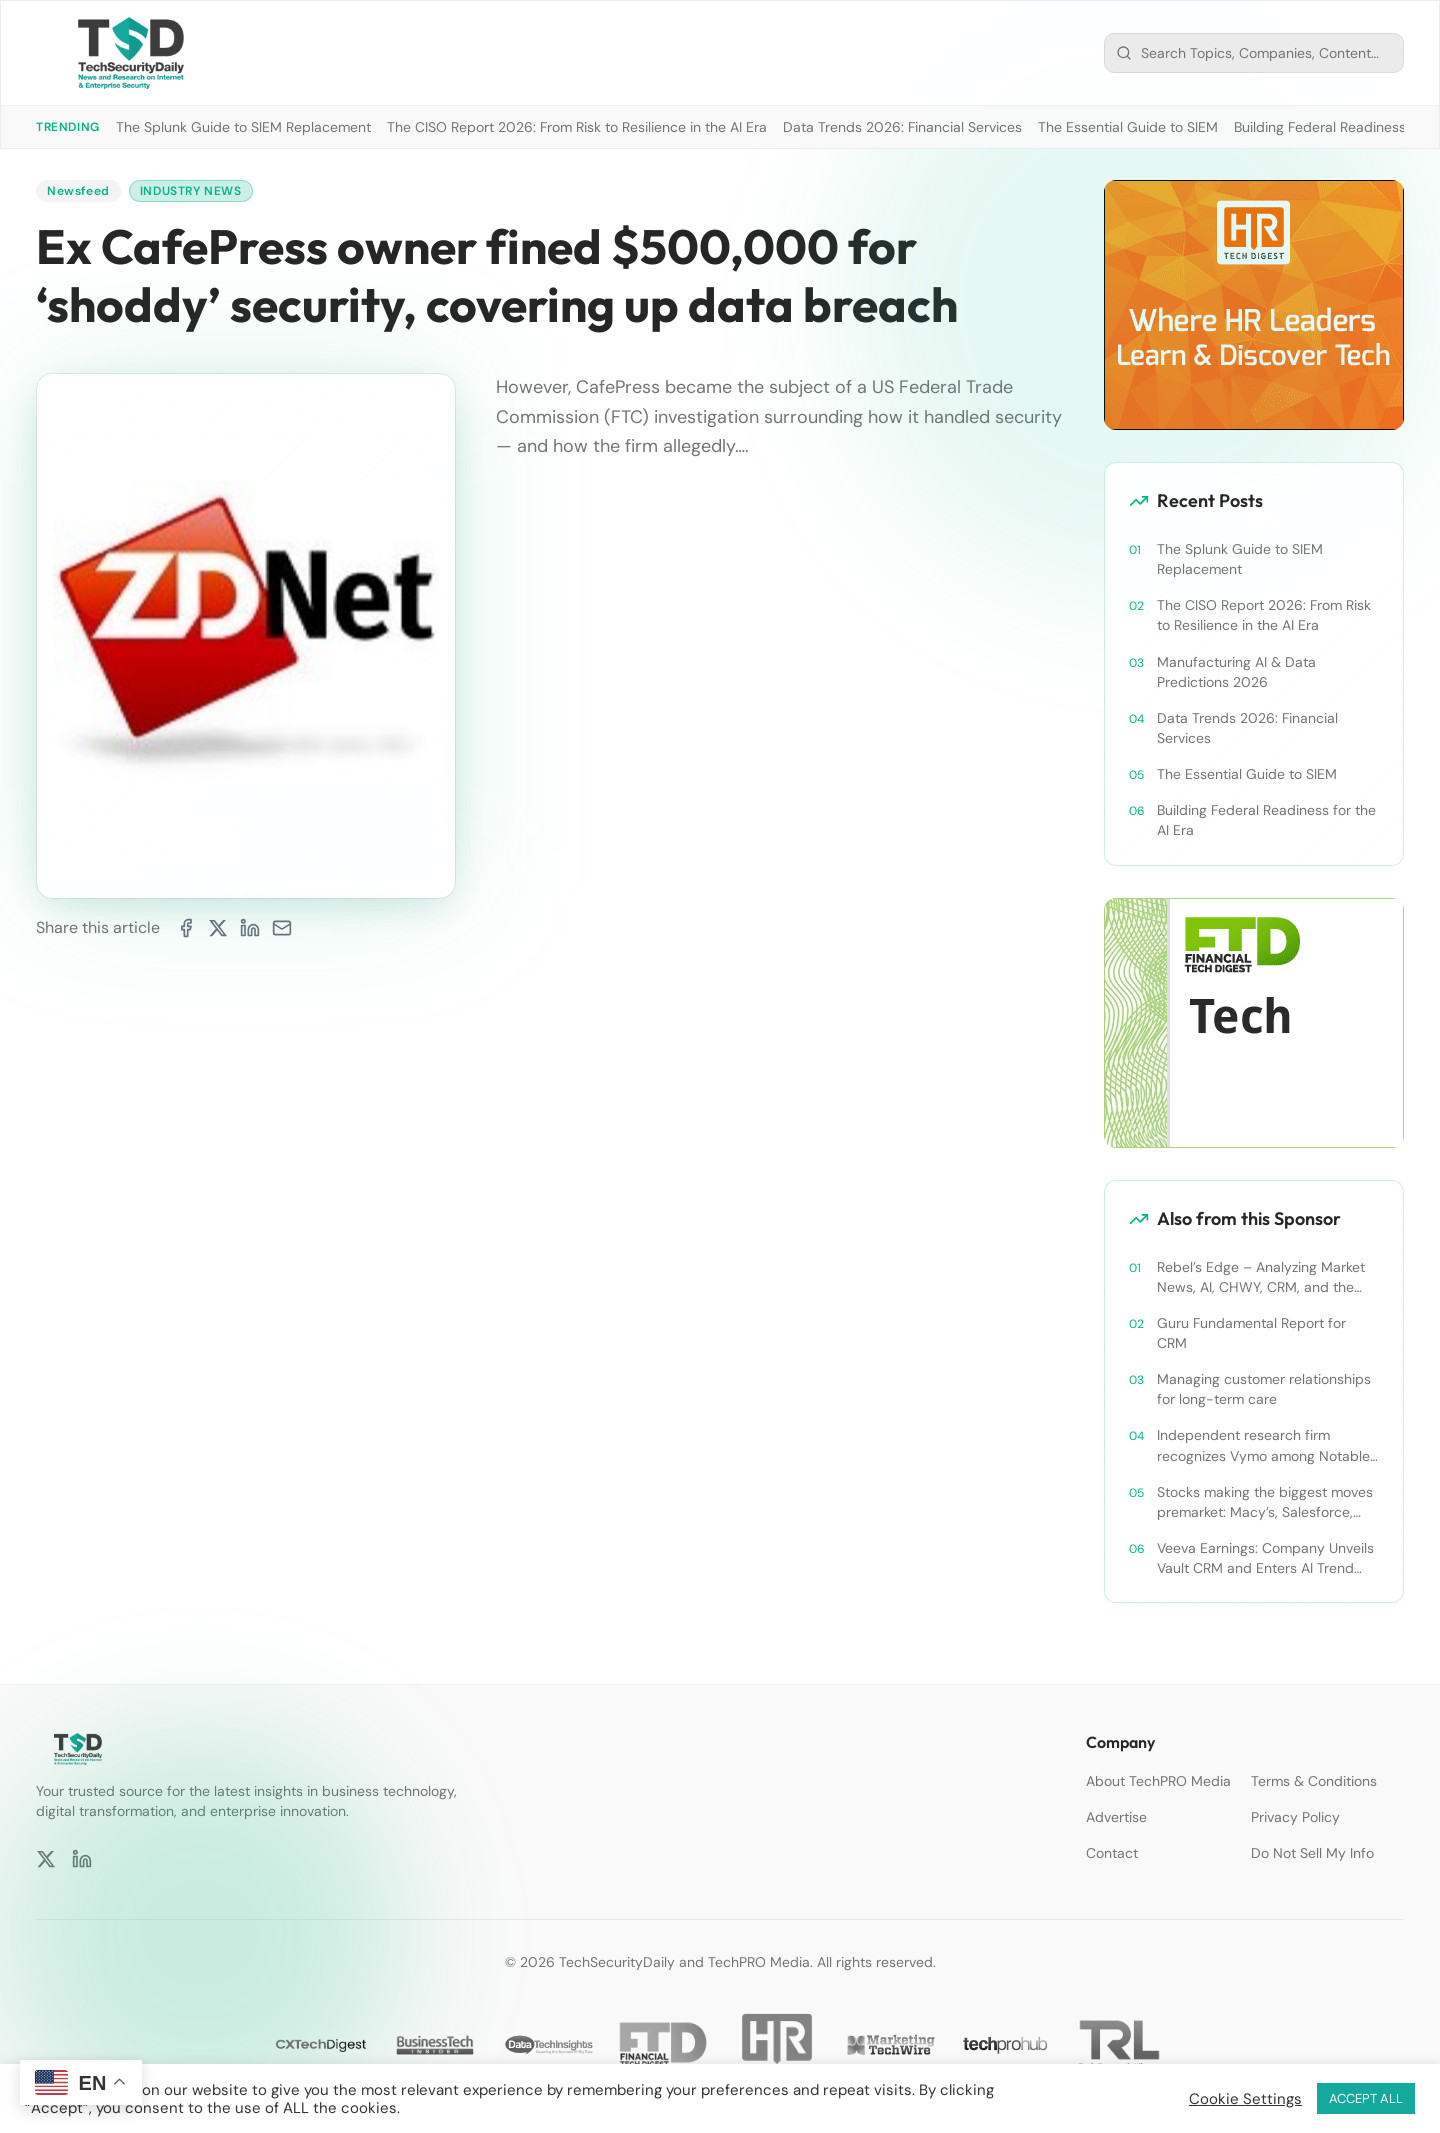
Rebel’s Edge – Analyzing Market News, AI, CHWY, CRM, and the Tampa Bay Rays (1261, 1277)
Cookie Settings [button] (1245, 2099)
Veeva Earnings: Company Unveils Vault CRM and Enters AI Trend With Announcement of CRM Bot (1265, 1558)
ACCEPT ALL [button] (1366, 2098)
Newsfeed (78, 191)
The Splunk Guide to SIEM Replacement (243, 127)
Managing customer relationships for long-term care (1264, 1389)
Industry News (191, 191)
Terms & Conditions (1314, 1781)
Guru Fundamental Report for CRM (1251, 1333)
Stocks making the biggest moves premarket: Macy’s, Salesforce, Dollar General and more (1265, 1502)
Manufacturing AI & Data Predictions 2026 (1236, 672)
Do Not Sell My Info (1312, 1853)
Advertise (1116, 1817)
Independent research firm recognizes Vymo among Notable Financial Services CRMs (1263, 1445)
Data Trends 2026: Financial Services (902, 127)
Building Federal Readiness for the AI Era (1266, 820)
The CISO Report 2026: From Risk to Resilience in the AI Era (577, 127)
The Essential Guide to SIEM (1128, 127)
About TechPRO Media (1158, 1781)
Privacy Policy (1295, 1817)
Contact (1112, 1853)
